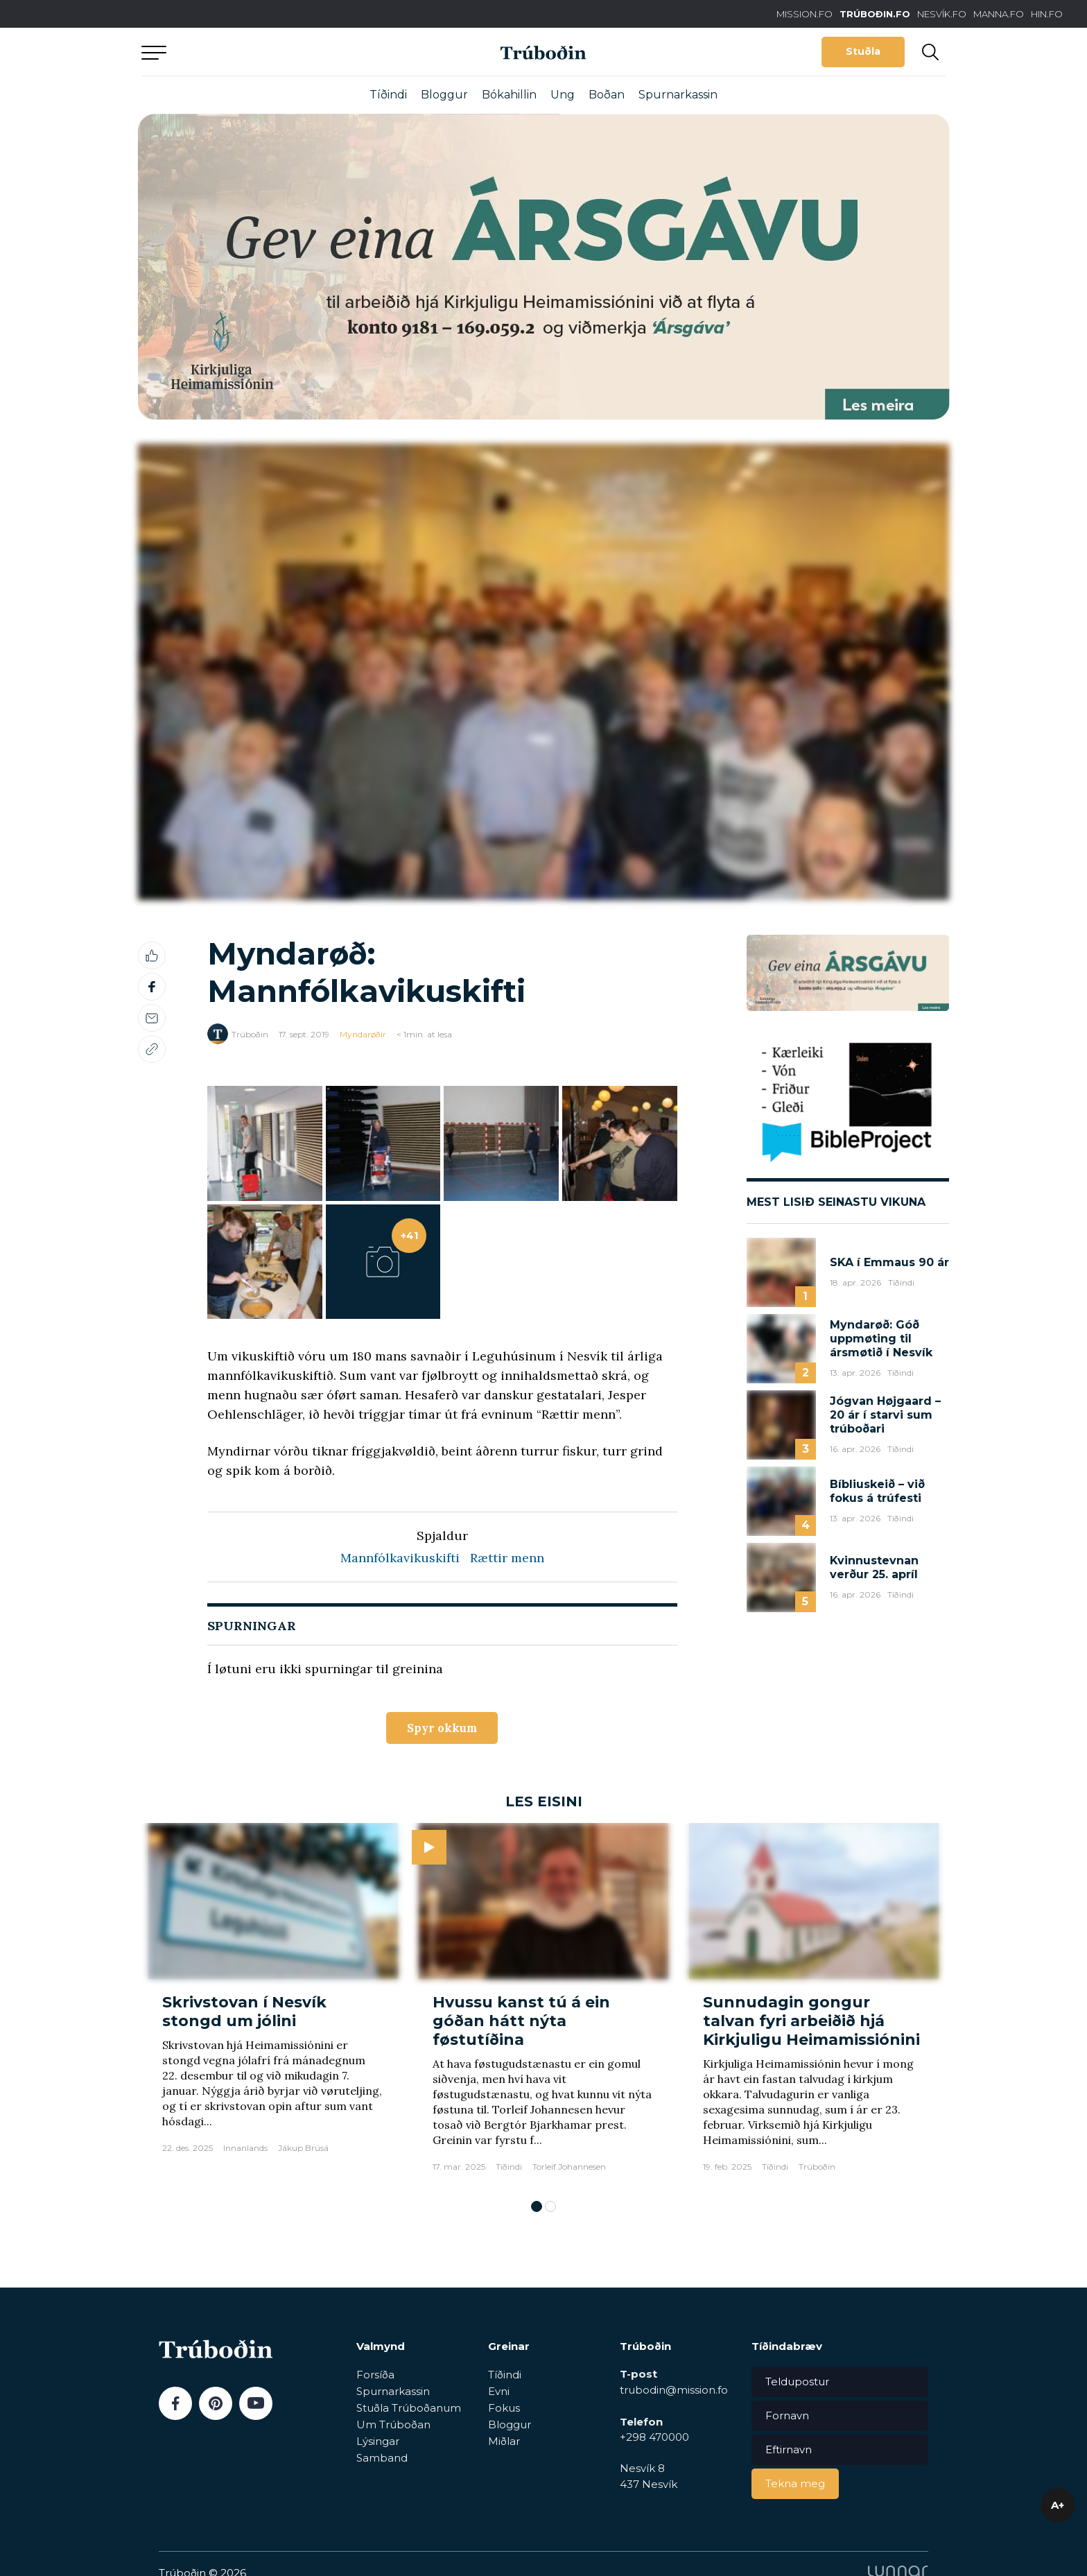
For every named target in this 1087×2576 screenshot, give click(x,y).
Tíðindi (388, 94)
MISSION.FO (804, 13)
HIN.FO (1047, 13)
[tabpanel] (273, 2007)
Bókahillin (509, 94)
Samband (382, 2459)
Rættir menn (507, 1558)
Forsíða (375, 2376)
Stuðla (863, 51)
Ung (562, 94)
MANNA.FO (998, 13)
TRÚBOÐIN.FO (875, 13)
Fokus (504, 2410)
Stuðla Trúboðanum (408, 2410)
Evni (499, 2393)
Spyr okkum (441, 1729)
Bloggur (444, 94)
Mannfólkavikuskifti (400, 1558)
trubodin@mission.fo (674, 2392)
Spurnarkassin (678, 94)
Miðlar (504, 2443)
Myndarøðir (363, 1034)
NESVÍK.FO (941, 13)
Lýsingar (377, 2443)
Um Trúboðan (393, 2426)
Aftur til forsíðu (270, 51)
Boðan (607, 94)
